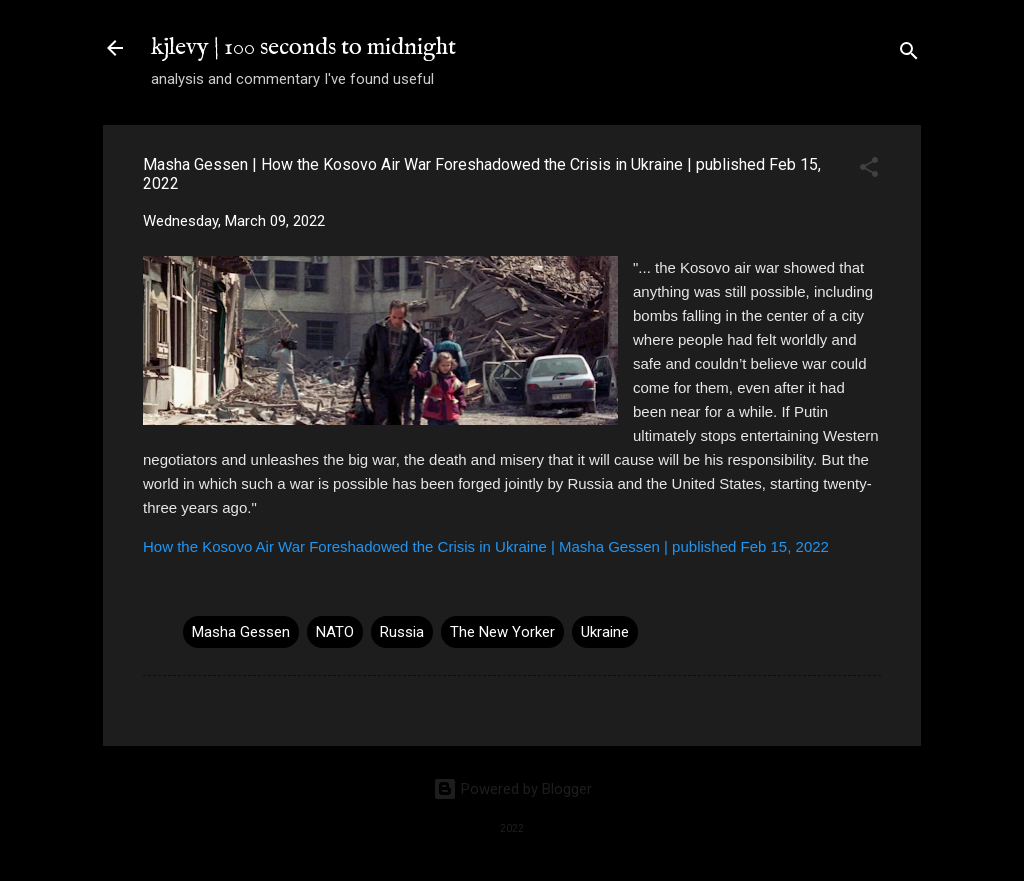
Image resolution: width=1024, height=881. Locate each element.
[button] (869, 170)
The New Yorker (502, 632)
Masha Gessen (241, 632)
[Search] (909, 54)
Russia (402, 632)
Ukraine (605, 632)
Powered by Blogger (512, 789)
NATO (335, 632)
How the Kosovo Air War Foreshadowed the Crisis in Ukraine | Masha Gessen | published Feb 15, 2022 (486, 546)
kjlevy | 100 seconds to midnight (303, 47)
